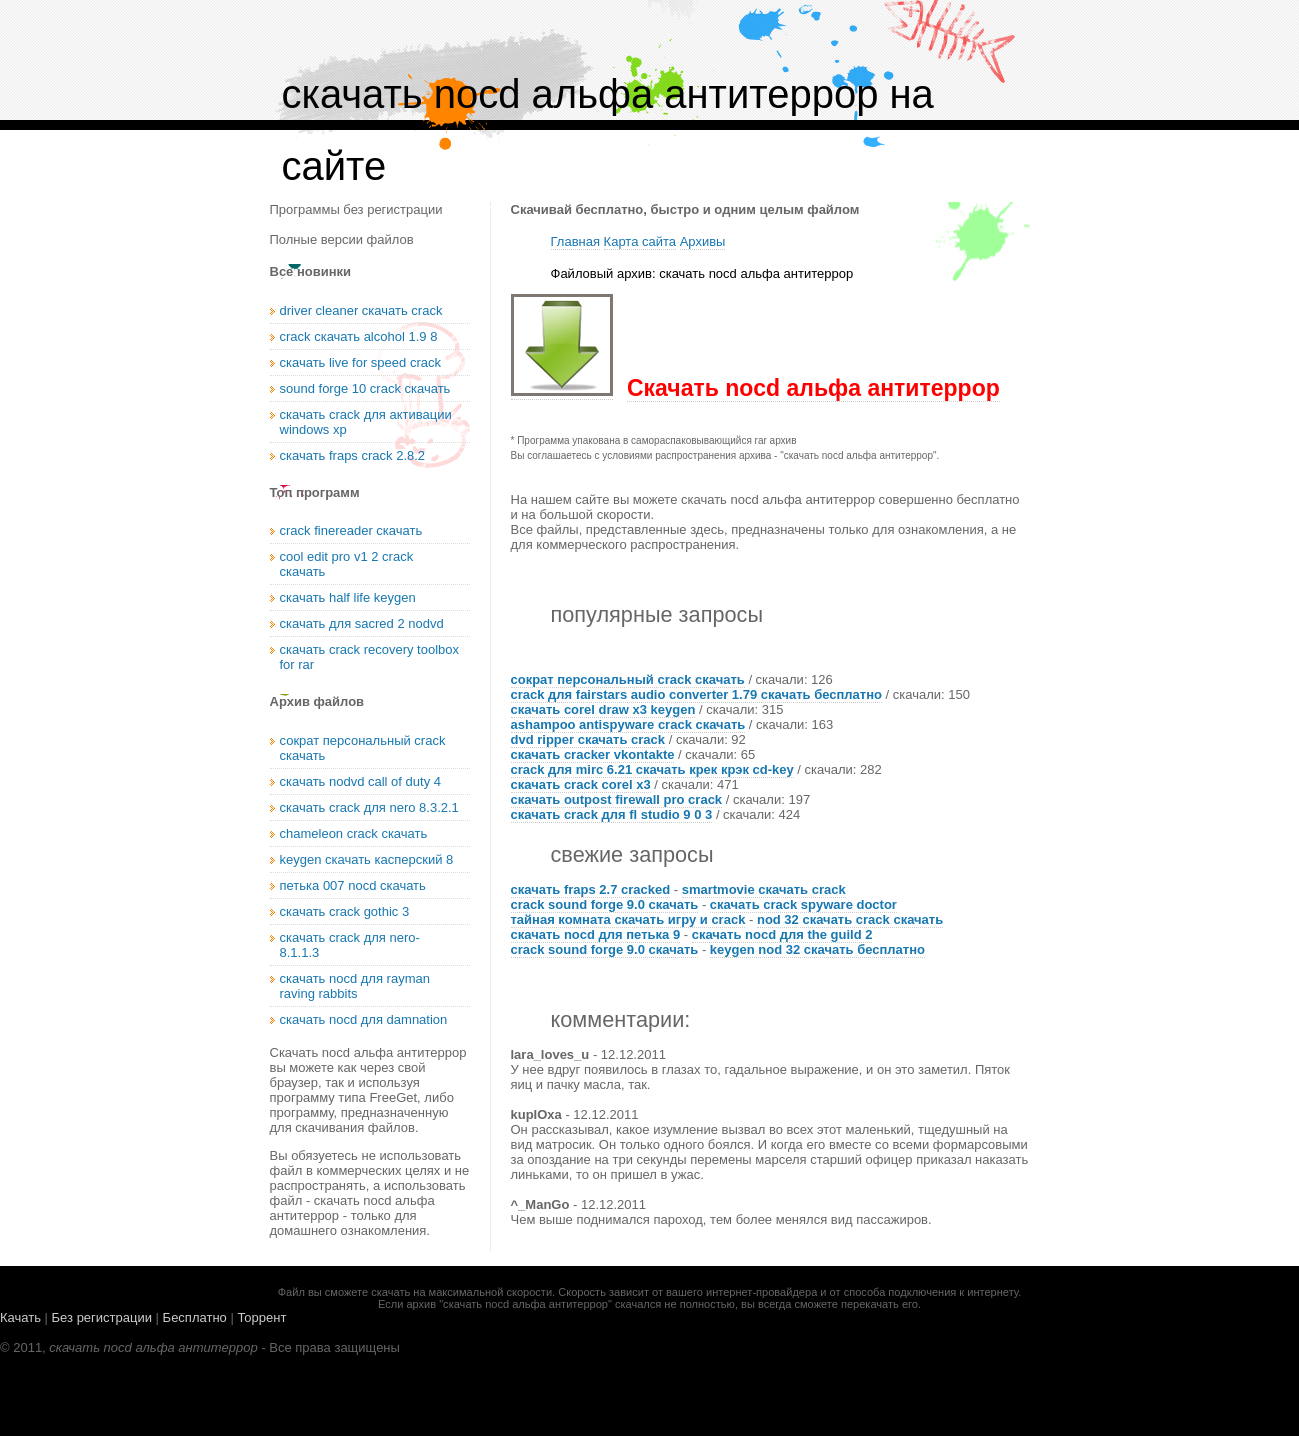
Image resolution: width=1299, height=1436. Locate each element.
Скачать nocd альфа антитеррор (813, 388)
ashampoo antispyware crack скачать (628, 724)
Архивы (703, 241)
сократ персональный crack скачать (628, 679)
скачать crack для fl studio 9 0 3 (612, 814)
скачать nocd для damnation (364, 1019)
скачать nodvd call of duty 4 (361, 781)
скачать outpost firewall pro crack (617, 799)
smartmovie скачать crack (764, 889)
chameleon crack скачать (354, 833)
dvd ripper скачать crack (588, 739)
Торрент (261, 1317)
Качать (20, 1317)
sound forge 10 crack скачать (365, 388)
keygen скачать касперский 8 (367, 859)
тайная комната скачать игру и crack (628, 919)
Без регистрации (102, 1317)
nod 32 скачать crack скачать (850, 919)
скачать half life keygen (348, 597)
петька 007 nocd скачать (353, 885)
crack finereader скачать (351, 530)
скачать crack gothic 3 (345, 911)
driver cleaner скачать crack (361, 310)
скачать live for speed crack (360, 362)
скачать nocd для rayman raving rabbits (355, 986)
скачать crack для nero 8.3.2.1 (369, 807)
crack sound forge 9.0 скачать (605, 904)
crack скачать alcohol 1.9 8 (359, 336)
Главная (575, 241)
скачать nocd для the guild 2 (782, 934)
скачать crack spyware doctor (803, 904)
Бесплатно (195, 1317)
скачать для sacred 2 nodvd (362, 623)
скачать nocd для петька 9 (596, 934)
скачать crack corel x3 (581, 784)
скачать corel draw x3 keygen (603, 709)
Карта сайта (640, 241)
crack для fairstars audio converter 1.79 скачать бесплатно (696, 694)
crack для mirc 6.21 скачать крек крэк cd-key (652, 769)
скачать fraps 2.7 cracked (591, 889)
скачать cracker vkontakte (593, 754)
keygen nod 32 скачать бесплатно (817, 949)
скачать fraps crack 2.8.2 (353, 455)
